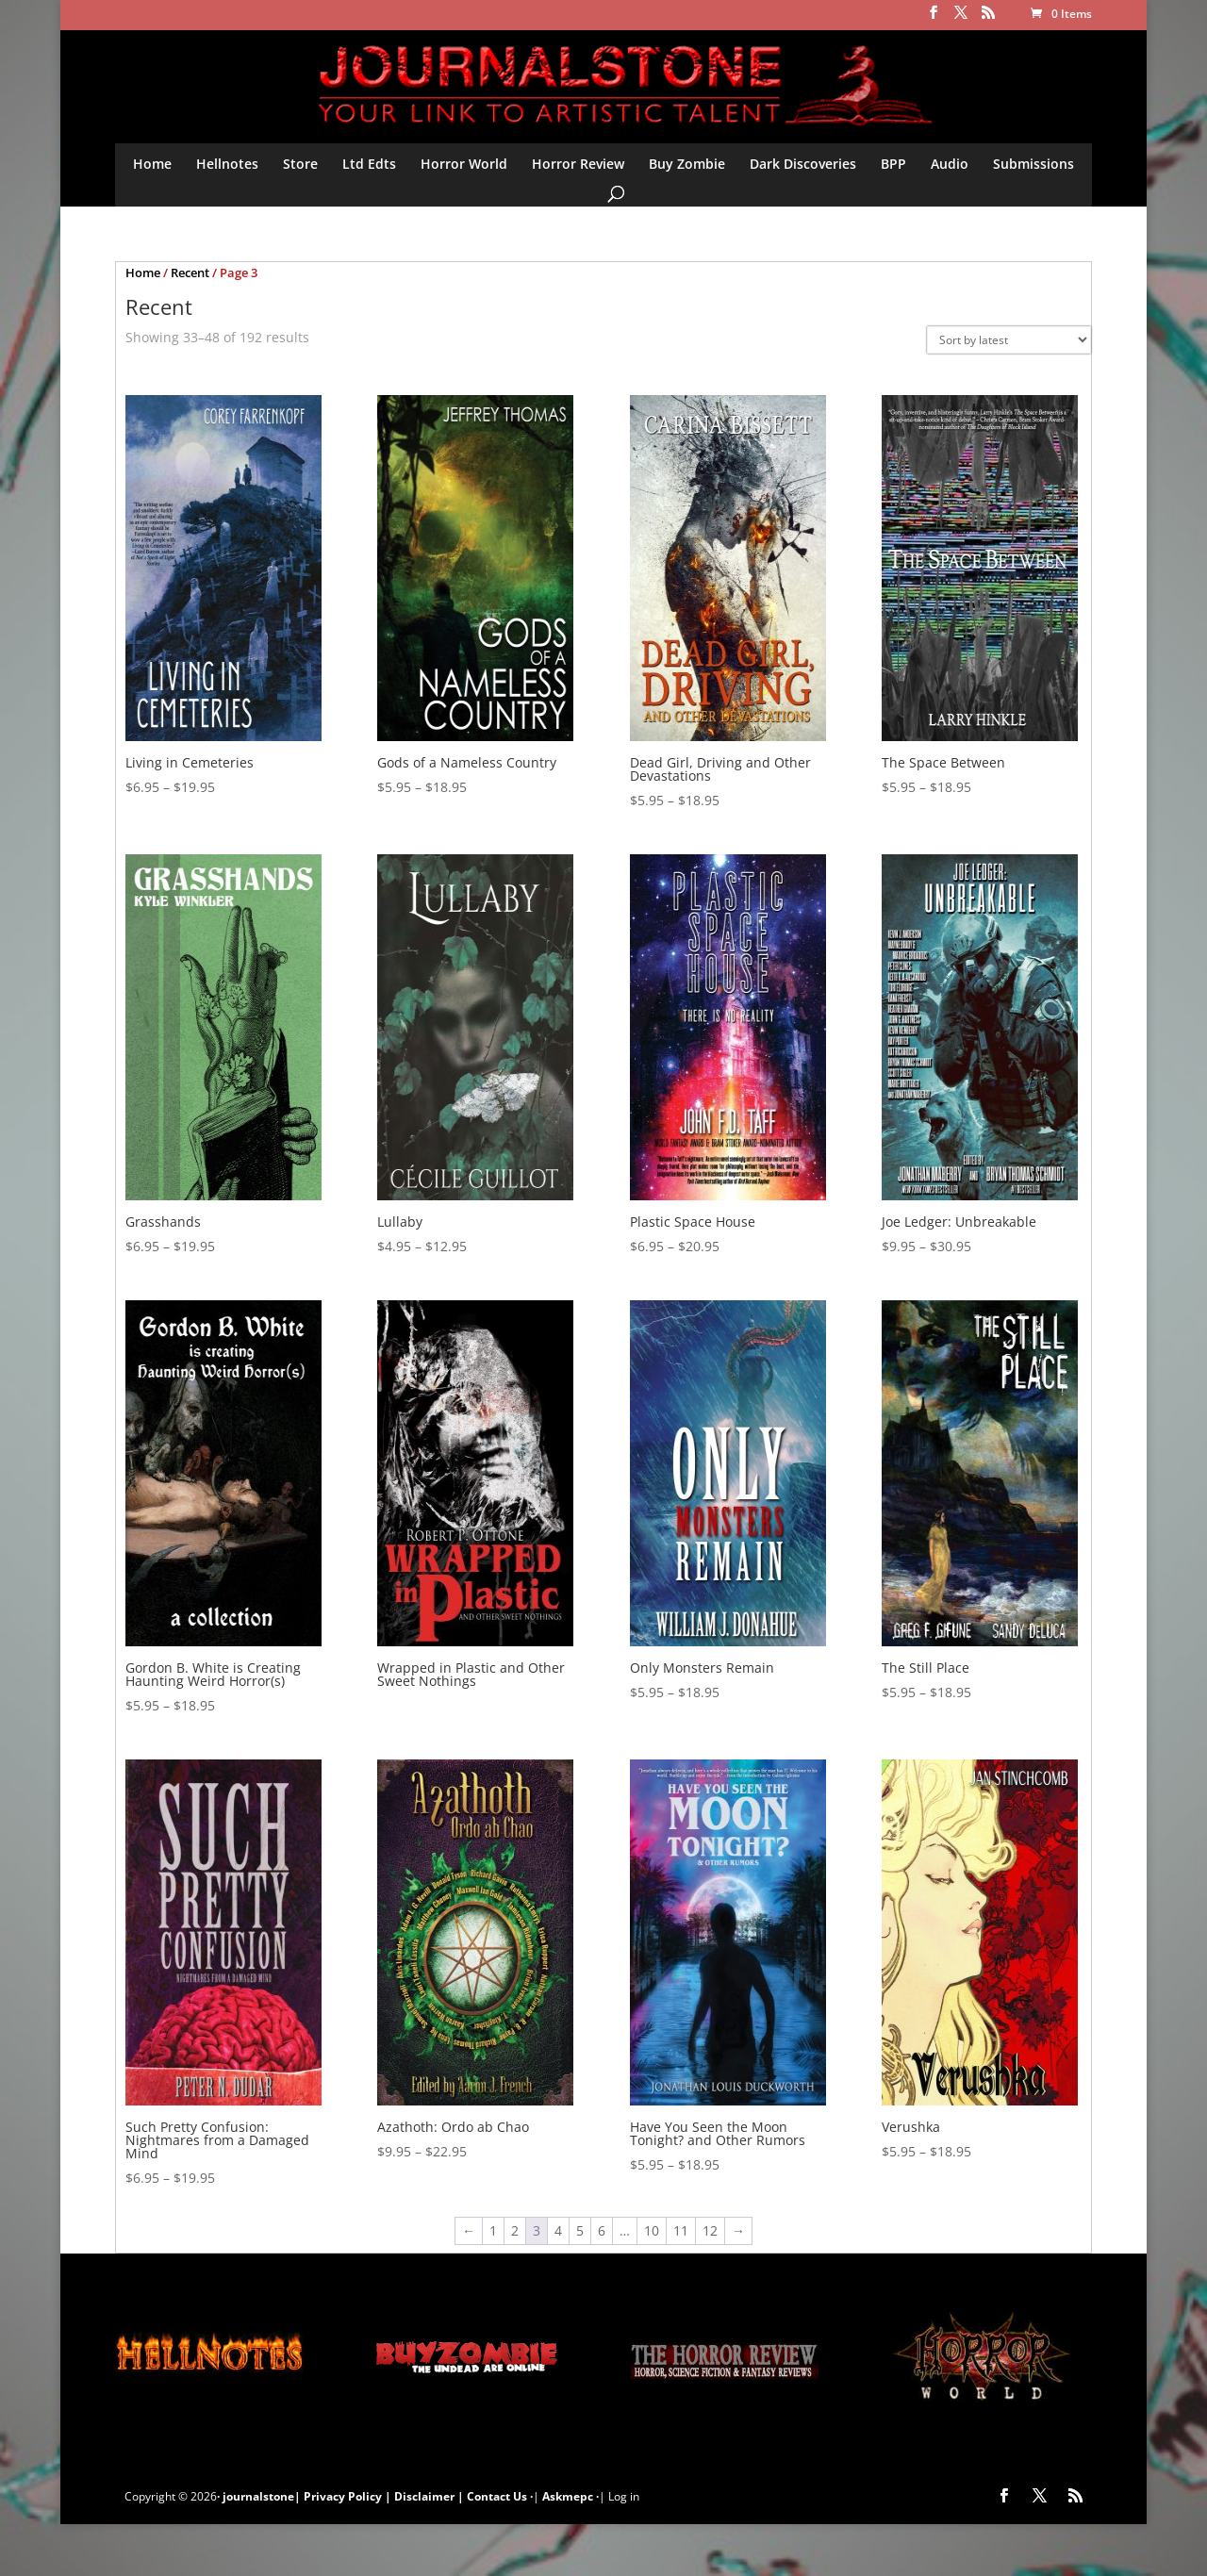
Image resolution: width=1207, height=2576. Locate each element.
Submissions (1033, 164)
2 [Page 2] (515, 2230)
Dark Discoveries (803, 164)
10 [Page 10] (651, 2230)
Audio (949, 164)
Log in (623, 2496)
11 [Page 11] (680, 2230)
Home (152, 164)
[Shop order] (1009, 340)
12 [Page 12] (710, 2230)
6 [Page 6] (601, 2230)
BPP (893, 164)
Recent (190, 272)
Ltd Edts (369, 164)
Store (300, 164)
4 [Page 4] (558, 2230)
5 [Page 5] (580, 2230)
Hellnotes (227, 164)
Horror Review (578, 164)
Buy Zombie (687, 164)
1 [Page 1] (493, 2230)
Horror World (464, 164)
